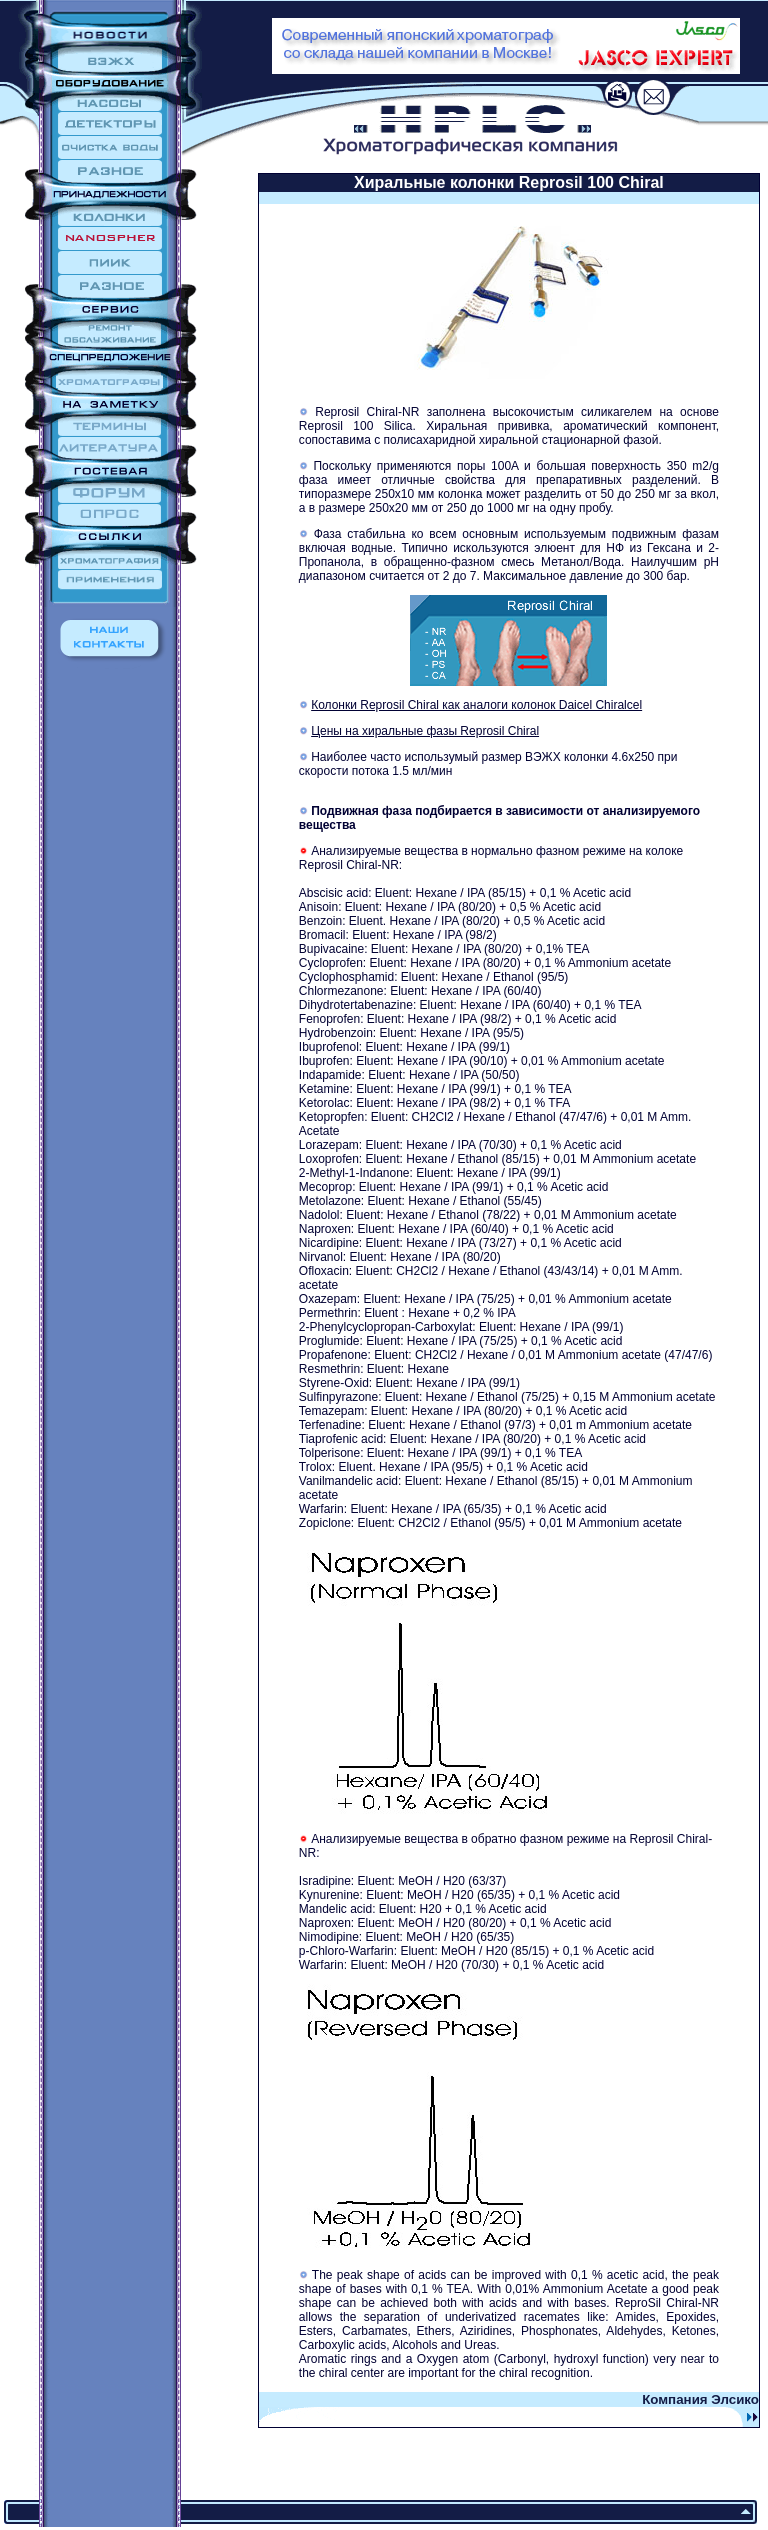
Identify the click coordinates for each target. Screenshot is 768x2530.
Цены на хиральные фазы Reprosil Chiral (425, 731)
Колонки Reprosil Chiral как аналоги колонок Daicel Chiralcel (476, 705)
